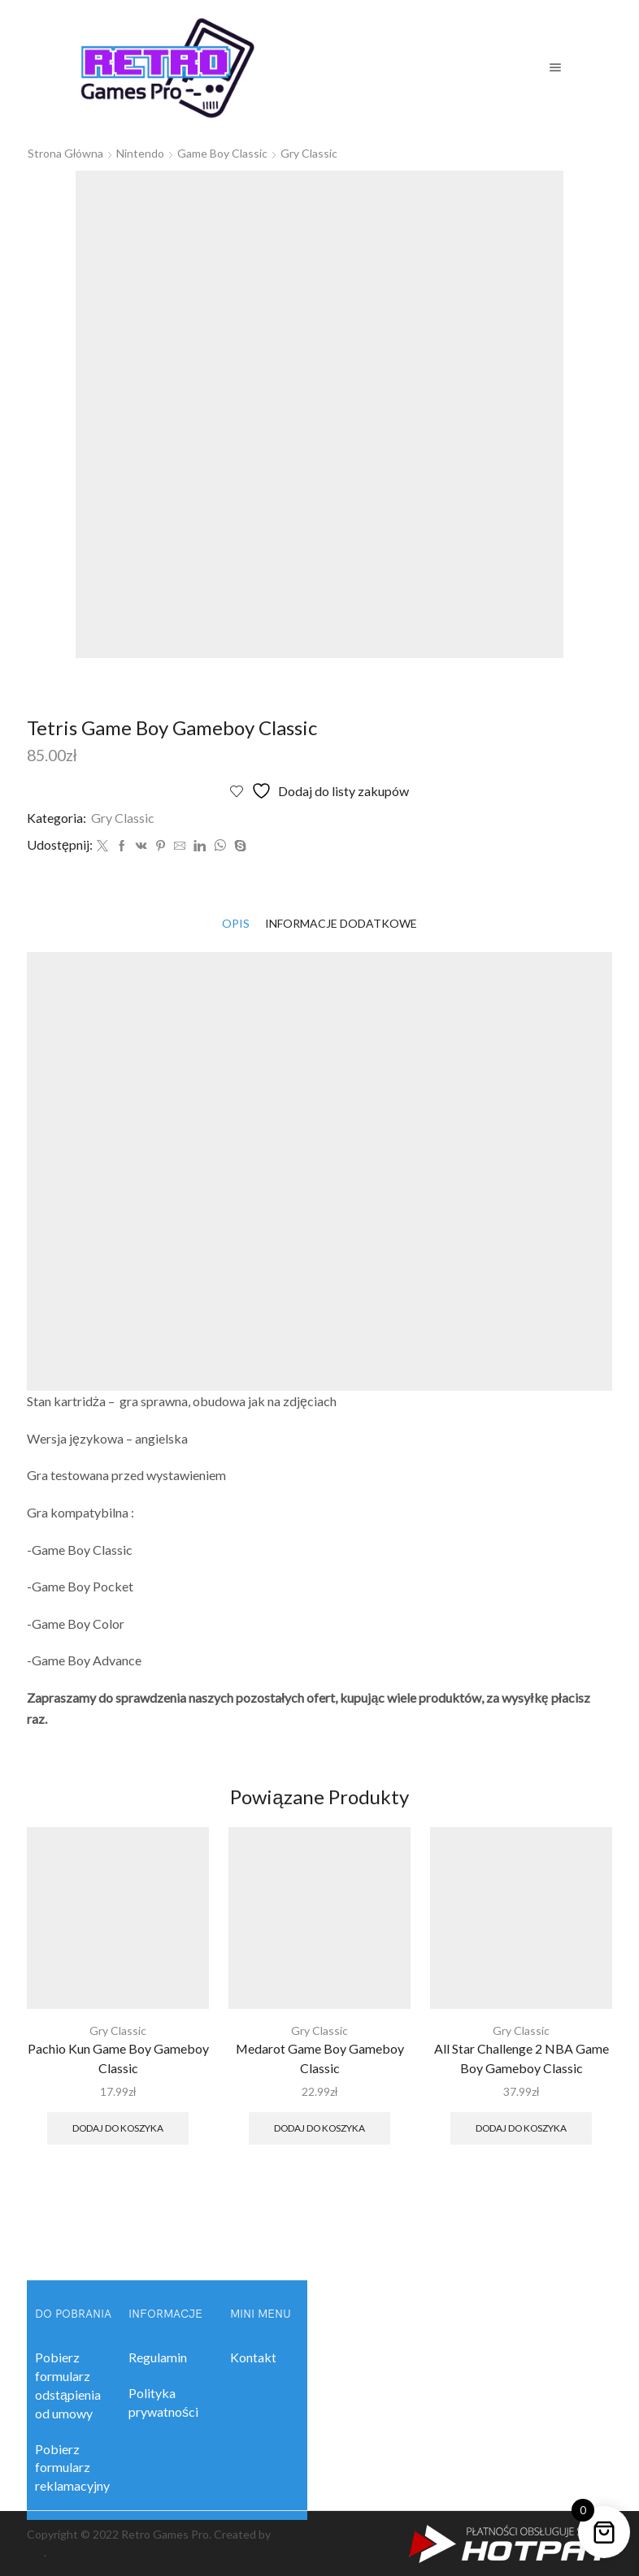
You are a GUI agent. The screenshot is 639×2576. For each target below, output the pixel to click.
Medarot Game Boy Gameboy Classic (320, 2058)
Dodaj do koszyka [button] (117, 2128)
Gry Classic (308, 153)
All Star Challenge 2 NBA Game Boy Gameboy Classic (521, 2058)
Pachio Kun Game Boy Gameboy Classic (118, 2058)
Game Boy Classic (222, 153)
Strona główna (65, 153)
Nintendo (140, 153)
